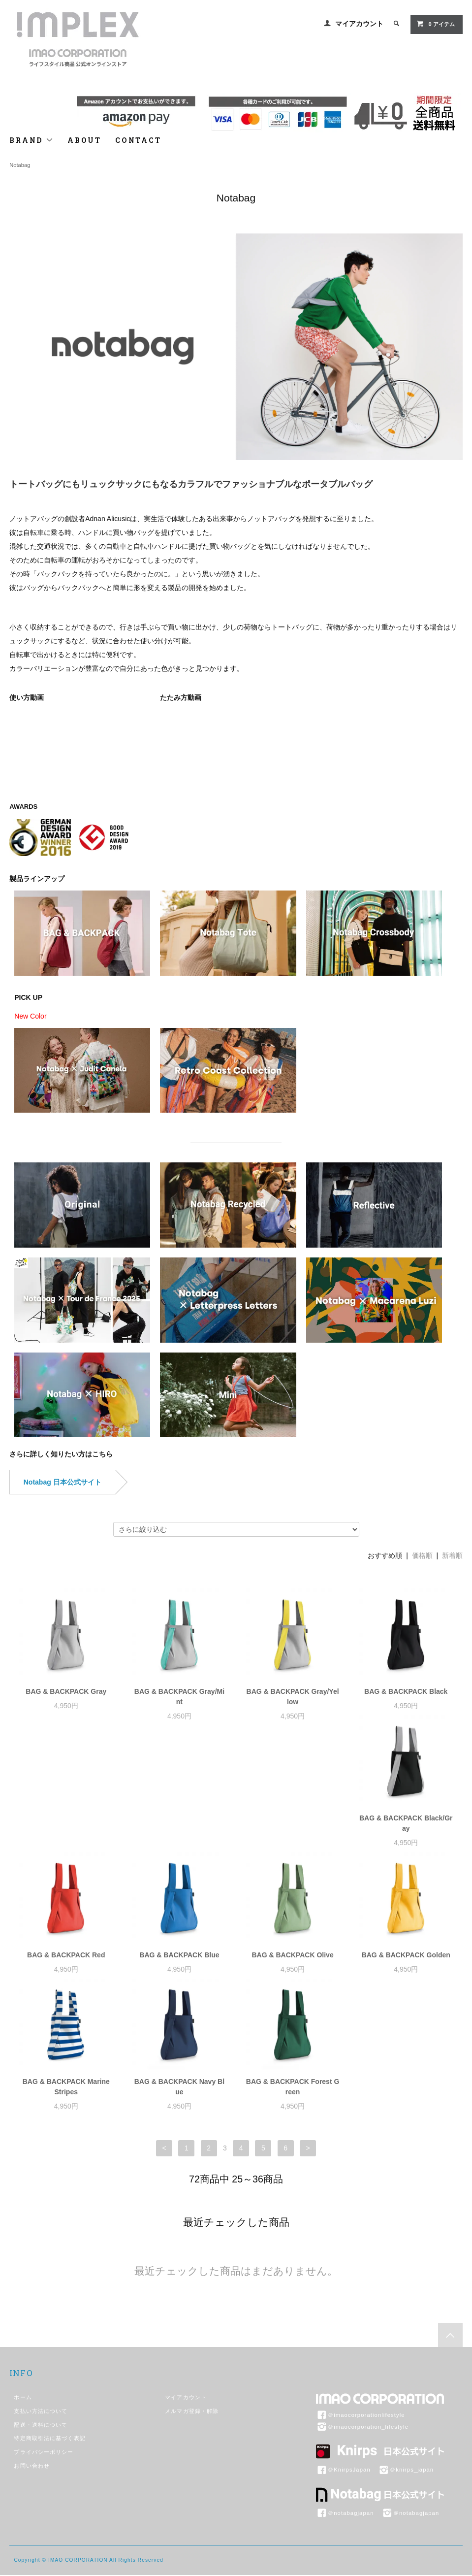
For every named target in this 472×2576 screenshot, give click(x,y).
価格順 (422, 1555)
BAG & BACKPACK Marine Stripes (179, 1970)
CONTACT (138, 140)
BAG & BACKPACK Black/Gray (66, 1833)
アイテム (435, 24)
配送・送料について (40, 2309)
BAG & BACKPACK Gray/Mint (179, 1696)
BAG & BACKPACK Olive (406, 1828)
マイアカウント (359, 24)
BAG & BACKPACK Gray (66, 1691)
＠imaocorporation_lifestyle (362, 2310)
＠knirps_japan (406, 2353)
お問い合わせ (32, 2349)
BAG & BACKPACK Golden (66, 1965)
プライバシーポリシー (43, 2336)
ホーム (22, 2281)
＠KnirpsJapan (343, 2353)
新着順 (452, 1555)
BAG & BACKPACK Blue (292, 1828)
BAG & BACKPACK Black (405, 1691)
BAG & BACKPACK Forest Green (406, 1970)
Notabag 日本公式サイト (62, 1482)
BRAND (31, 140)
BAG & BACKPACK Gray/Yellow (293, 1696)
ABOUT (84, 140)
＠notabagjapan (345, 2397)
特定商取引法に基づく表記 (49, 2322)
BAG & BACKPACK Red (179, 1828)
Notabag (19, 165)
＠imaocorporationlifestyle (360, 2299)
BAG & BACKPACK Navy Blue (293, 1970)
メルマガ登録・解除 (192, 2295)
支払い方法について (40, 2295)
